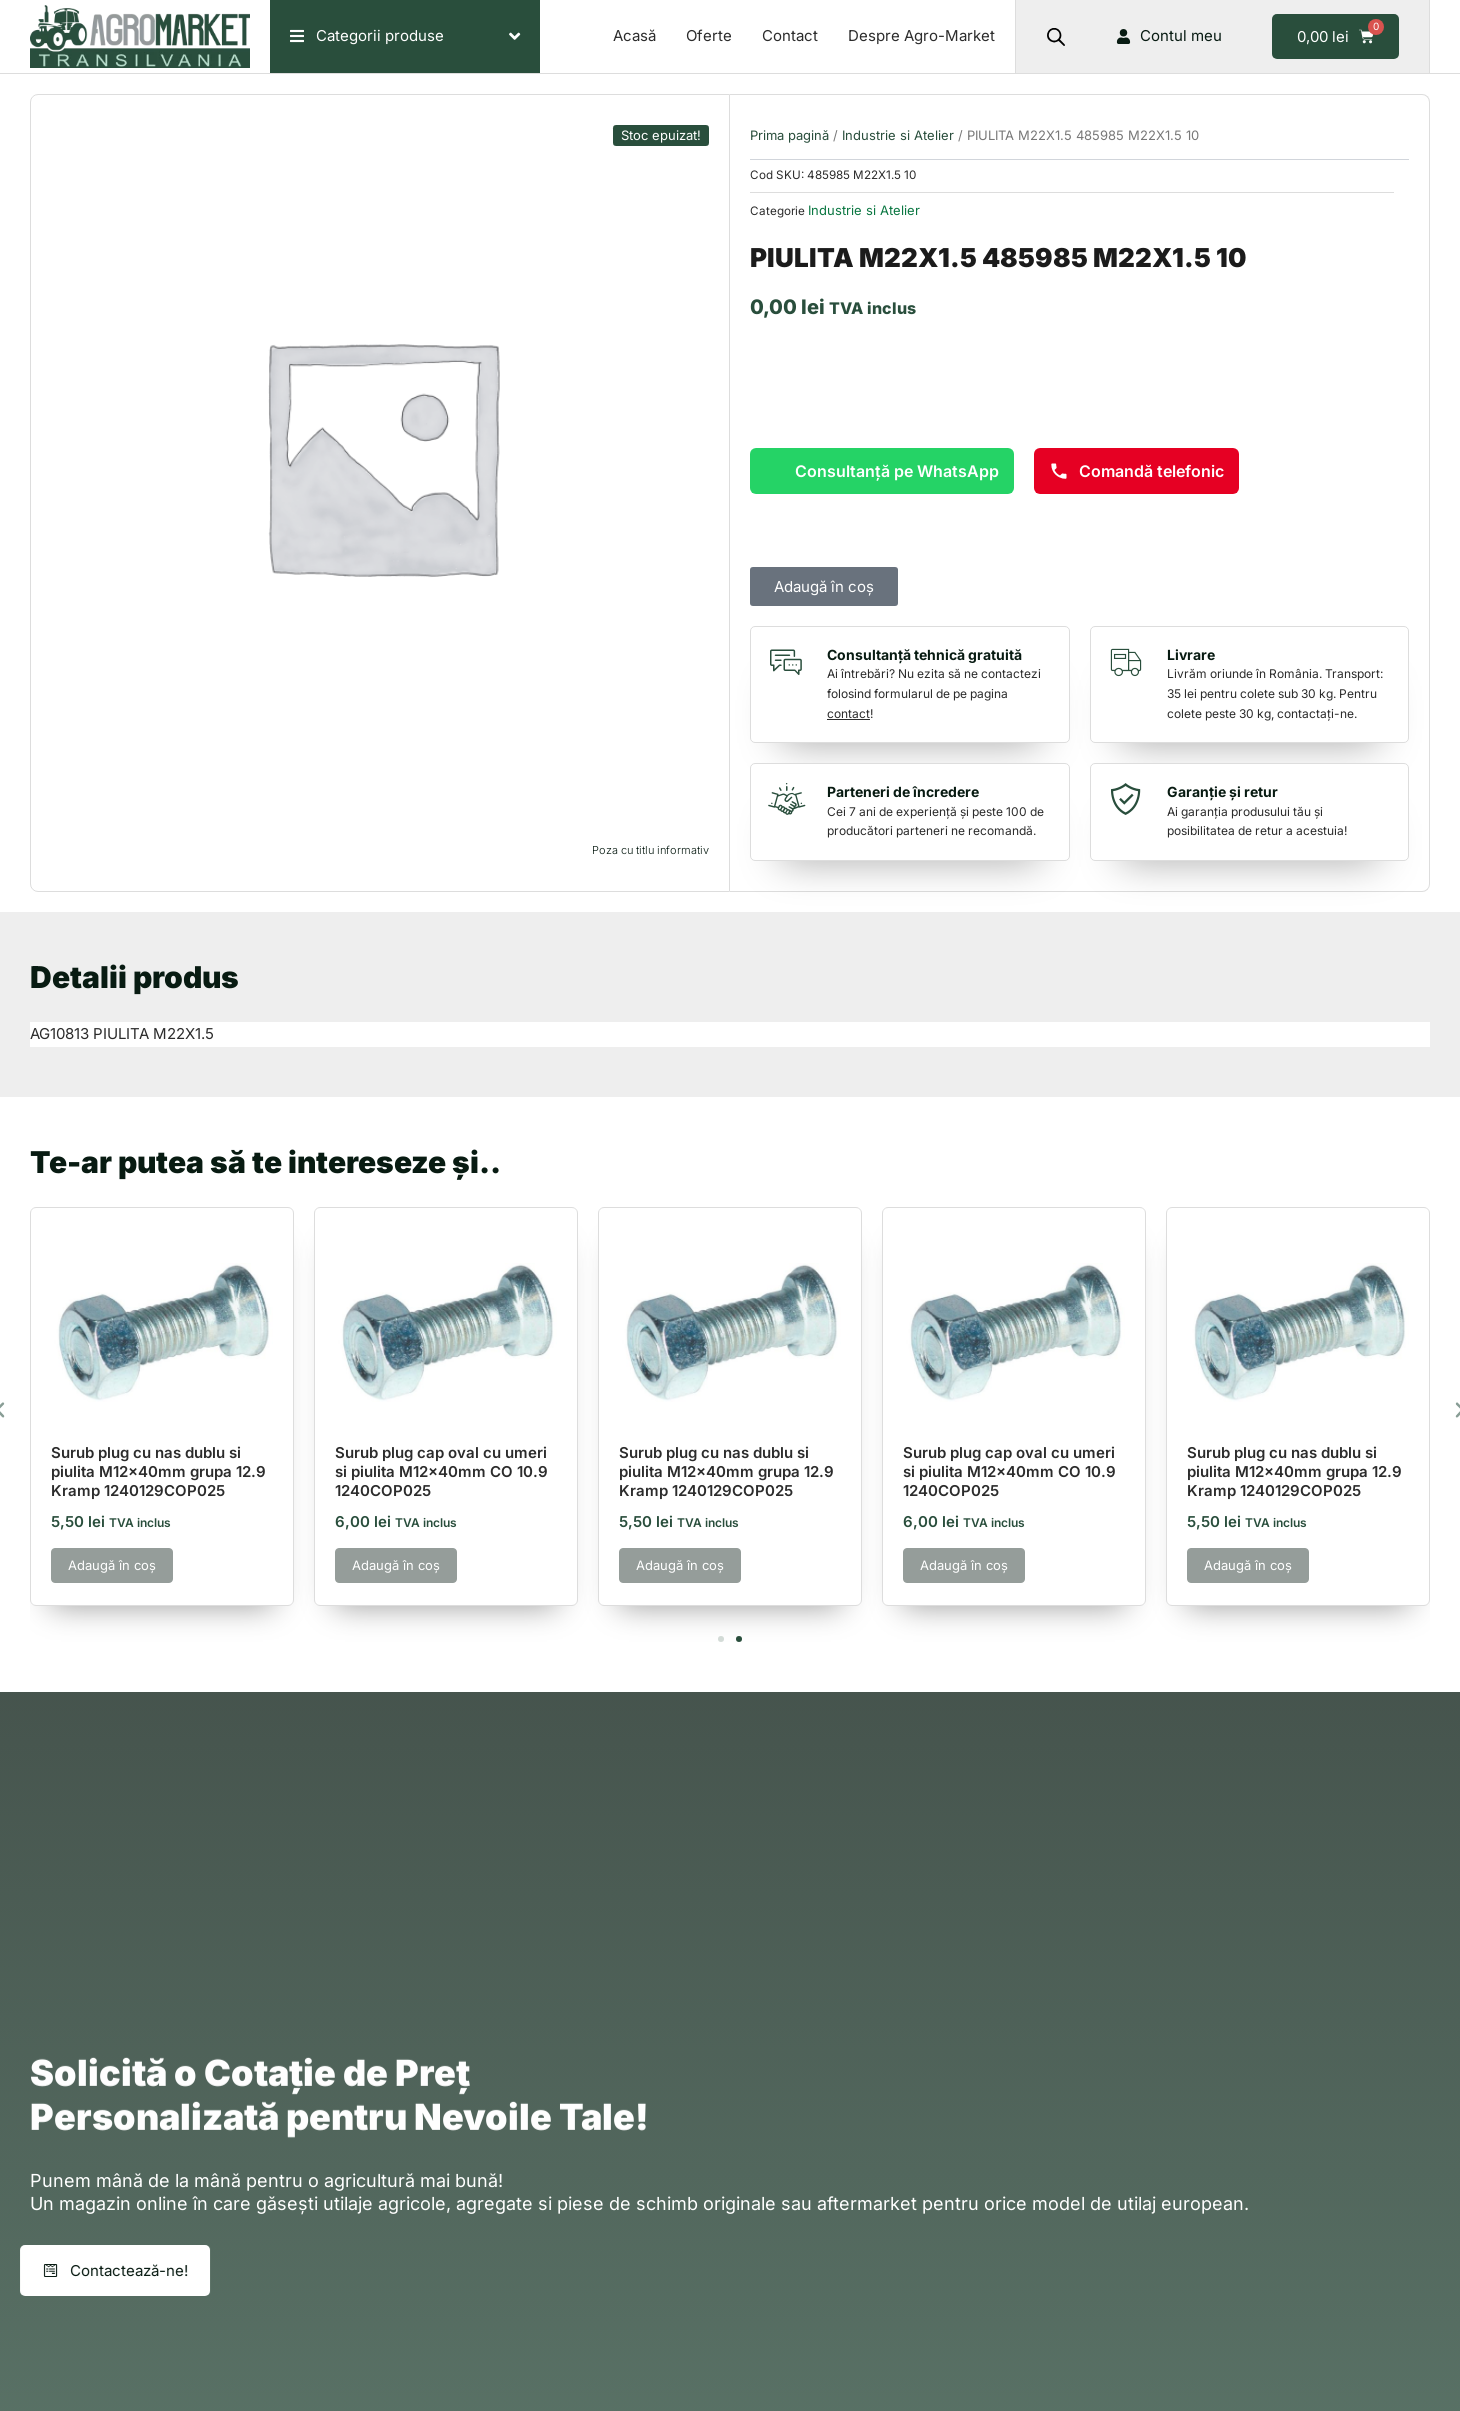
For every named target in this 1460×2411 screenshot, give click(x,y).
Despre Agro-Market (921, 35)
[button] (721, 1639)
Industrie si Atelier (898, 135)
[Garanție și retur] (1131, 799)
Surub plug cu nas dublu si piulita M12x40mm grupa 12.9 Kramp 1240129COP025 (158, 1471)
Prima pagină (789, 135)
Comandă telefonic (1136, 471)
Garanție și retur (1222, 791)
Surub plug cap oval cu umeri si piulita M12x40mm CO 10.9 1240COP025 (441, 1471)
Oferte (709, 35)
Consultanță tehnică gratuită (924, 654)
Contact (790, 35)
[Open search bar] (1056, 36)
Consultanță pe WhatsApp (897, 471)
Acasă (634, 35)
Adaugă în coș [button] (112, 1565)
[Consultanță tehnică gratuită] (791, 662)
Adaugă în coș (824, 586)
